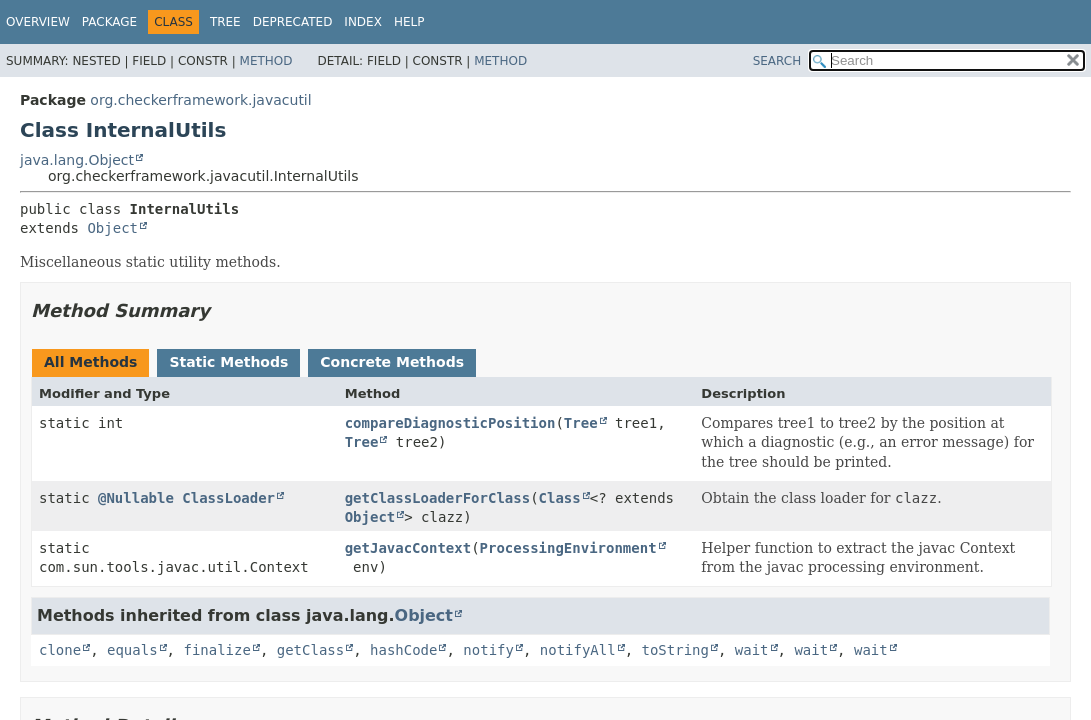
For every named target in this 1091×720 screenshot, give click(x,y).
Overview (38, 22)
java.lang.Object (77, 160)
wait (752, 650)
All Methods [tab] (90, 362)
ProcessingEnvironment (568, 548)
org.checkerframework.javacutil (200, 100)
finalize (216, 650)
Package (109, 22)
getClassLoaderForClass (437, 498)
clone (60, 650)
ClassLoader (228, 498)
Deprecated (293, 22)
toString (675, 650)
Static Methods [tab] (228, 362)
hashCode (403, 650)
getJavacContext (408, 548)
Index (363, 22)
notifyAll (578, 650)
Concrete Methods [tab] (392, 362)
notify (488, 650)
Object (112, 228)
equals (132, 650)
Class (560, 498)
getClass (310, 650)
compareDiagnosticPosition (450, 423)
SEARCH (777, 61)
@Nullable (136, 498)
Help (409, 22)
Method (266, 61)
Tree (225, 22)
